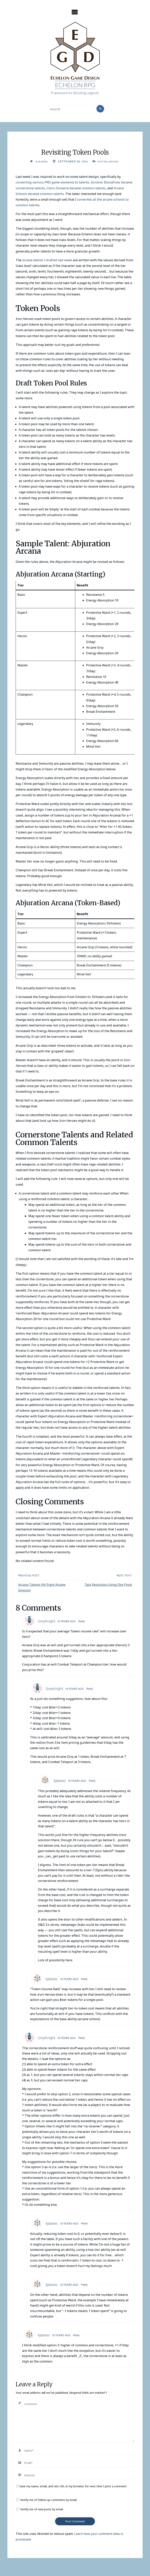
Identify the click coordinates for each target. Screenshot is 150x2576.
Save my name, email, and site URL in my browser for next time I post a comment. (71, 2486)
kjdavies (60, 1781)
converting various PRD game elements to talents (52, 183)
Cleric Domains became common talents (76, 188)
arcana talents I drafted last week (47, 261)
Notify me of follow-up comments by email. (48, 2500)
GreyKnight (46, 1621)
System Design (109, 162)
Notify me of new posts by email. (41, 2509)
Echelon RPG (75, 85)
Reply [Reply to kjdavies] (92, 1781)
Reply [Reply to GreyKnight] (82, 1621)
